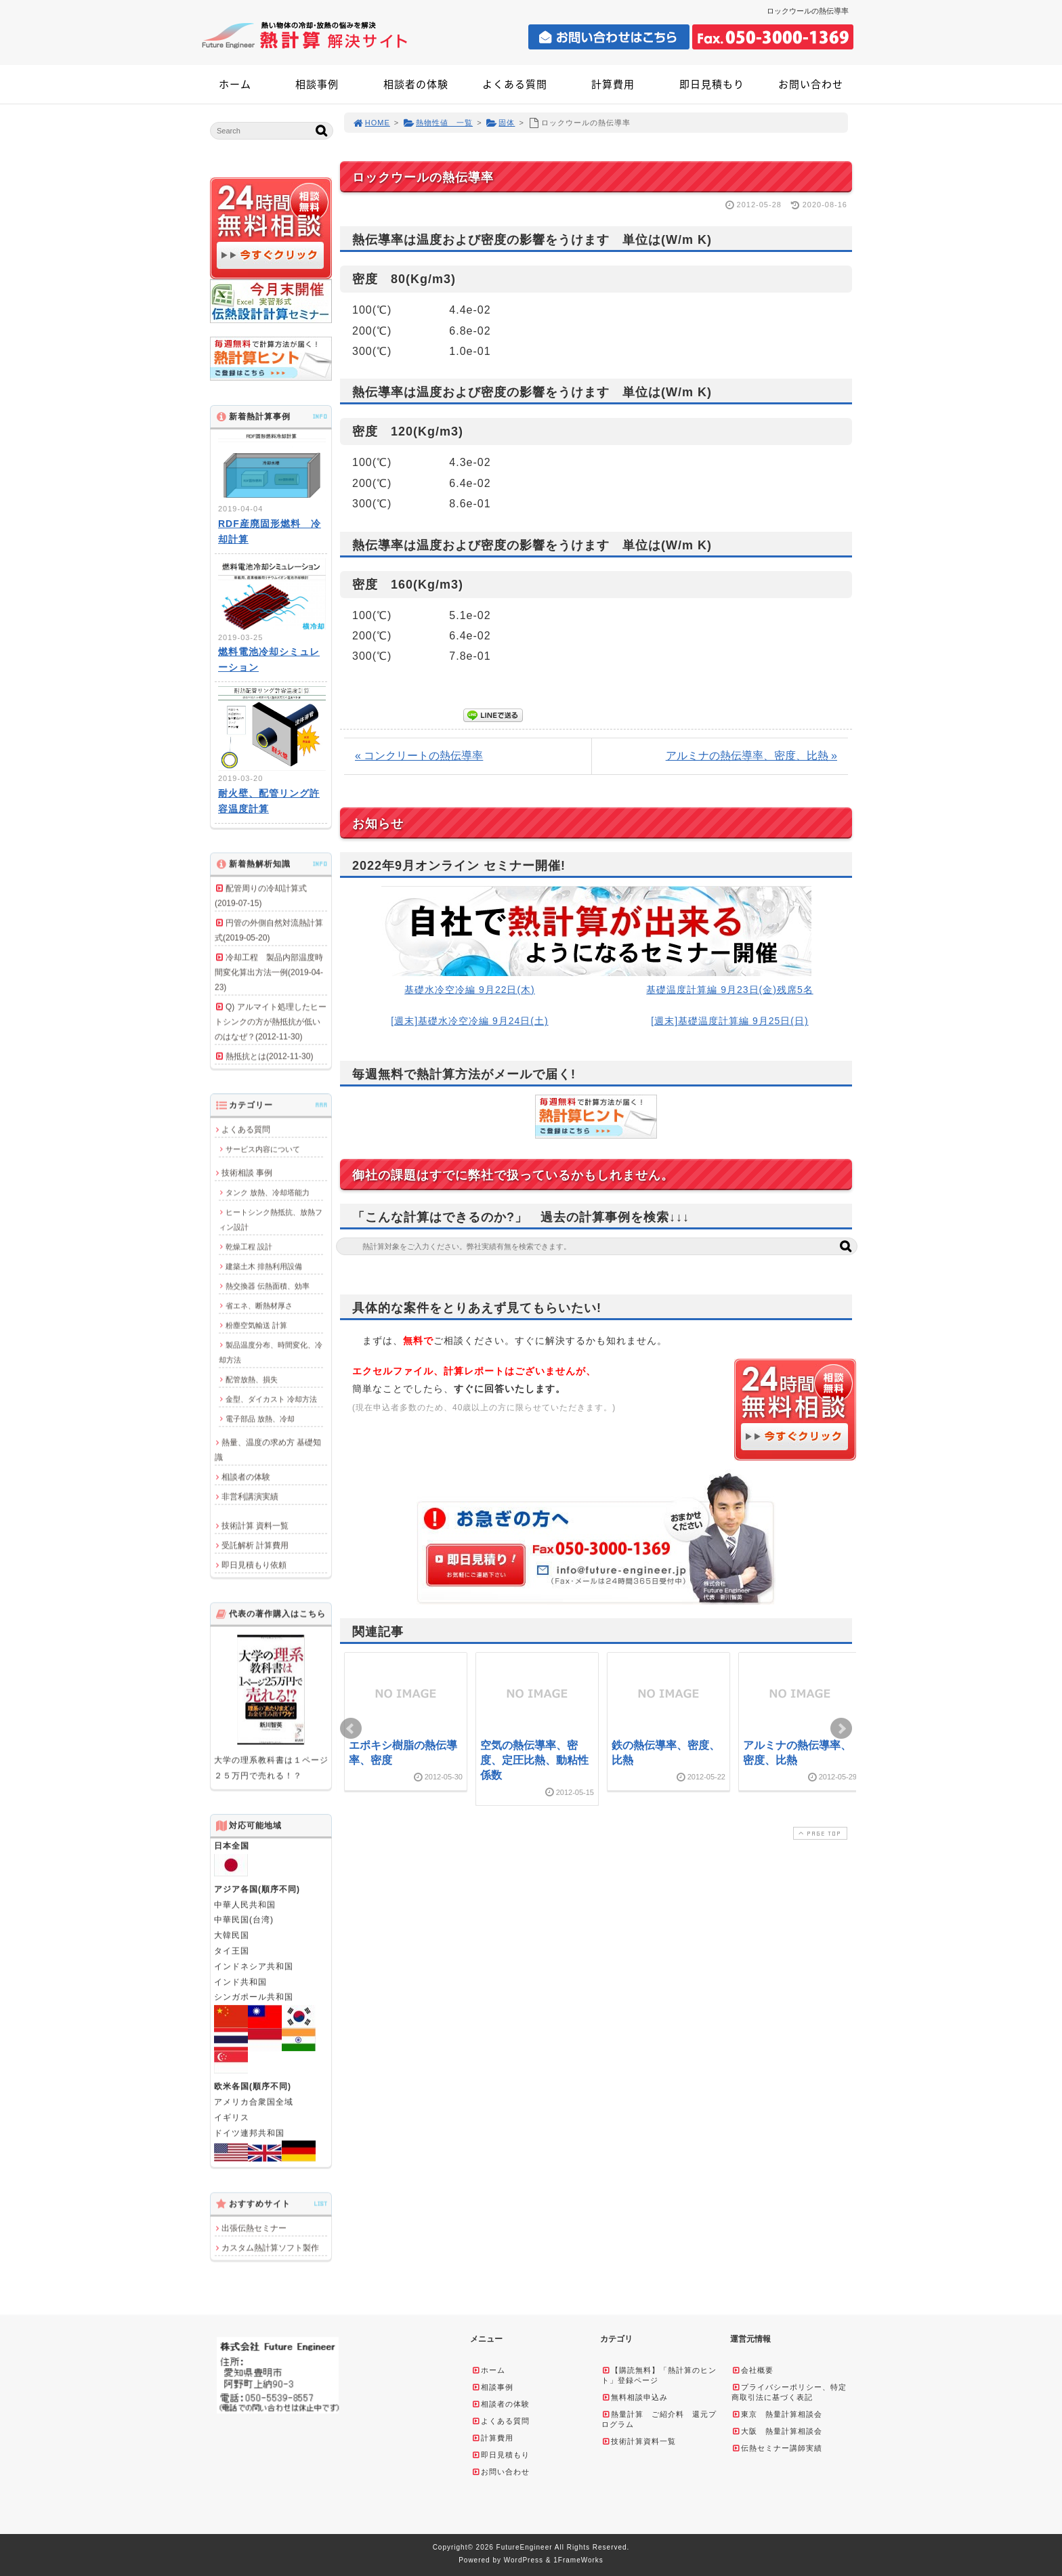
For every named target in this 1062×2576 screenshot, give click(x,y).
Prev (351, 1728)
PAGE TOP (818, 1833)
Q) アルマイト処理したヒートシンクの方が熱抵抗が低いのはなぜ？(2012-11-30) (270, 1021)
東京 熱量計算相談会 (776, 2414)
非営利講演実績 (249, 1496)
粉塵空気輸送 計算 (256, 1325)
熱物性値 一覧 (438, 123)
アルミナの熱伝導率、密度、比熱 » (751, 755)
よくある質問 (514, 84)
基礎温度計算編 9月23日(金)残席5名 (729, 989)
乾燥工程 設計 (249, 1246)
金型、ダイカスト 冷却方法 (271, 1399)
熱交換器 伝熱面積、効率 (268, 1286)
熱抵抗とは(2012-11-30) (269, 1056)
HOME (371, 123)
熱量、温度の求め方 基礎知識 (268, 1449)
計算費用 (613, 84)
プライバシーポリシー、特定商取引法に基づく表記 (789, 2392)
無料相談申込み (634, 2397)
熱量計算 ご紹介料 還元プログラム (659, 2419)
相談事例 (317, 84)
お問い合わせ (810, 84)
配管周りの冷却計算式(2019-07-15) (261, 895)
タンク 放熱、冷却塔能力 (268, 1192)
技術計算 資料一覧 (255, 1525)
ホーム (235, 84)
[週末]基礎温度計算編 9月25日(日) (729, 1020)
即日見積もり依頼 (253, 1564)
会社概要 (752, 2370)
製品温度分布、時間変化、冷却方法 (270, 1352)
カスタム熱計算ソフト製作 (270, 2247)
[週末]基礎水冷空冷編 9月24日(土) (469, 1020)
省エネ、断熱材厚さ (259, 1305)
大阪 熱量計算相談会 (776, 2431)
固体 (500, 123)
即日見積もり (711, 84)
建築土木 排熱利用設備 (264, 1266)
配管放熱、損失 (252, 1379)
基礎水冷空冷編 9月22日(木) (469, 989)
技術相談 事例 (246, 1172)
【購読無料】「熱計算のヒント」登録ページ (659, 2375)
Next (841, 1728)
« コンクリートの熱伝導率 (419, 755)
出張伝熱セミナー (253, 2228)
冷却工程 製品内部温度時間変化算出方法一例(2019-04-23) (269, 972)
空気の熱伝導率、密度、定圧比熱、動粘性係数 (534, 1760)
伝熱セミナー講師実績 (776, 2448)
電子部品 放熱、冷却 (260, 1418)
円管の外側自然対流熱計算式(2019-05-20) (269, 930)
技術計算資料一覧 (638, 2441)
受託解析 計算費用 (255, 1545)
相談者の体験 (415, 84)
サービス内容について (263, 1149)
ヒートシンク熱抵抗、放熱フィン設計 (270, 1219)
